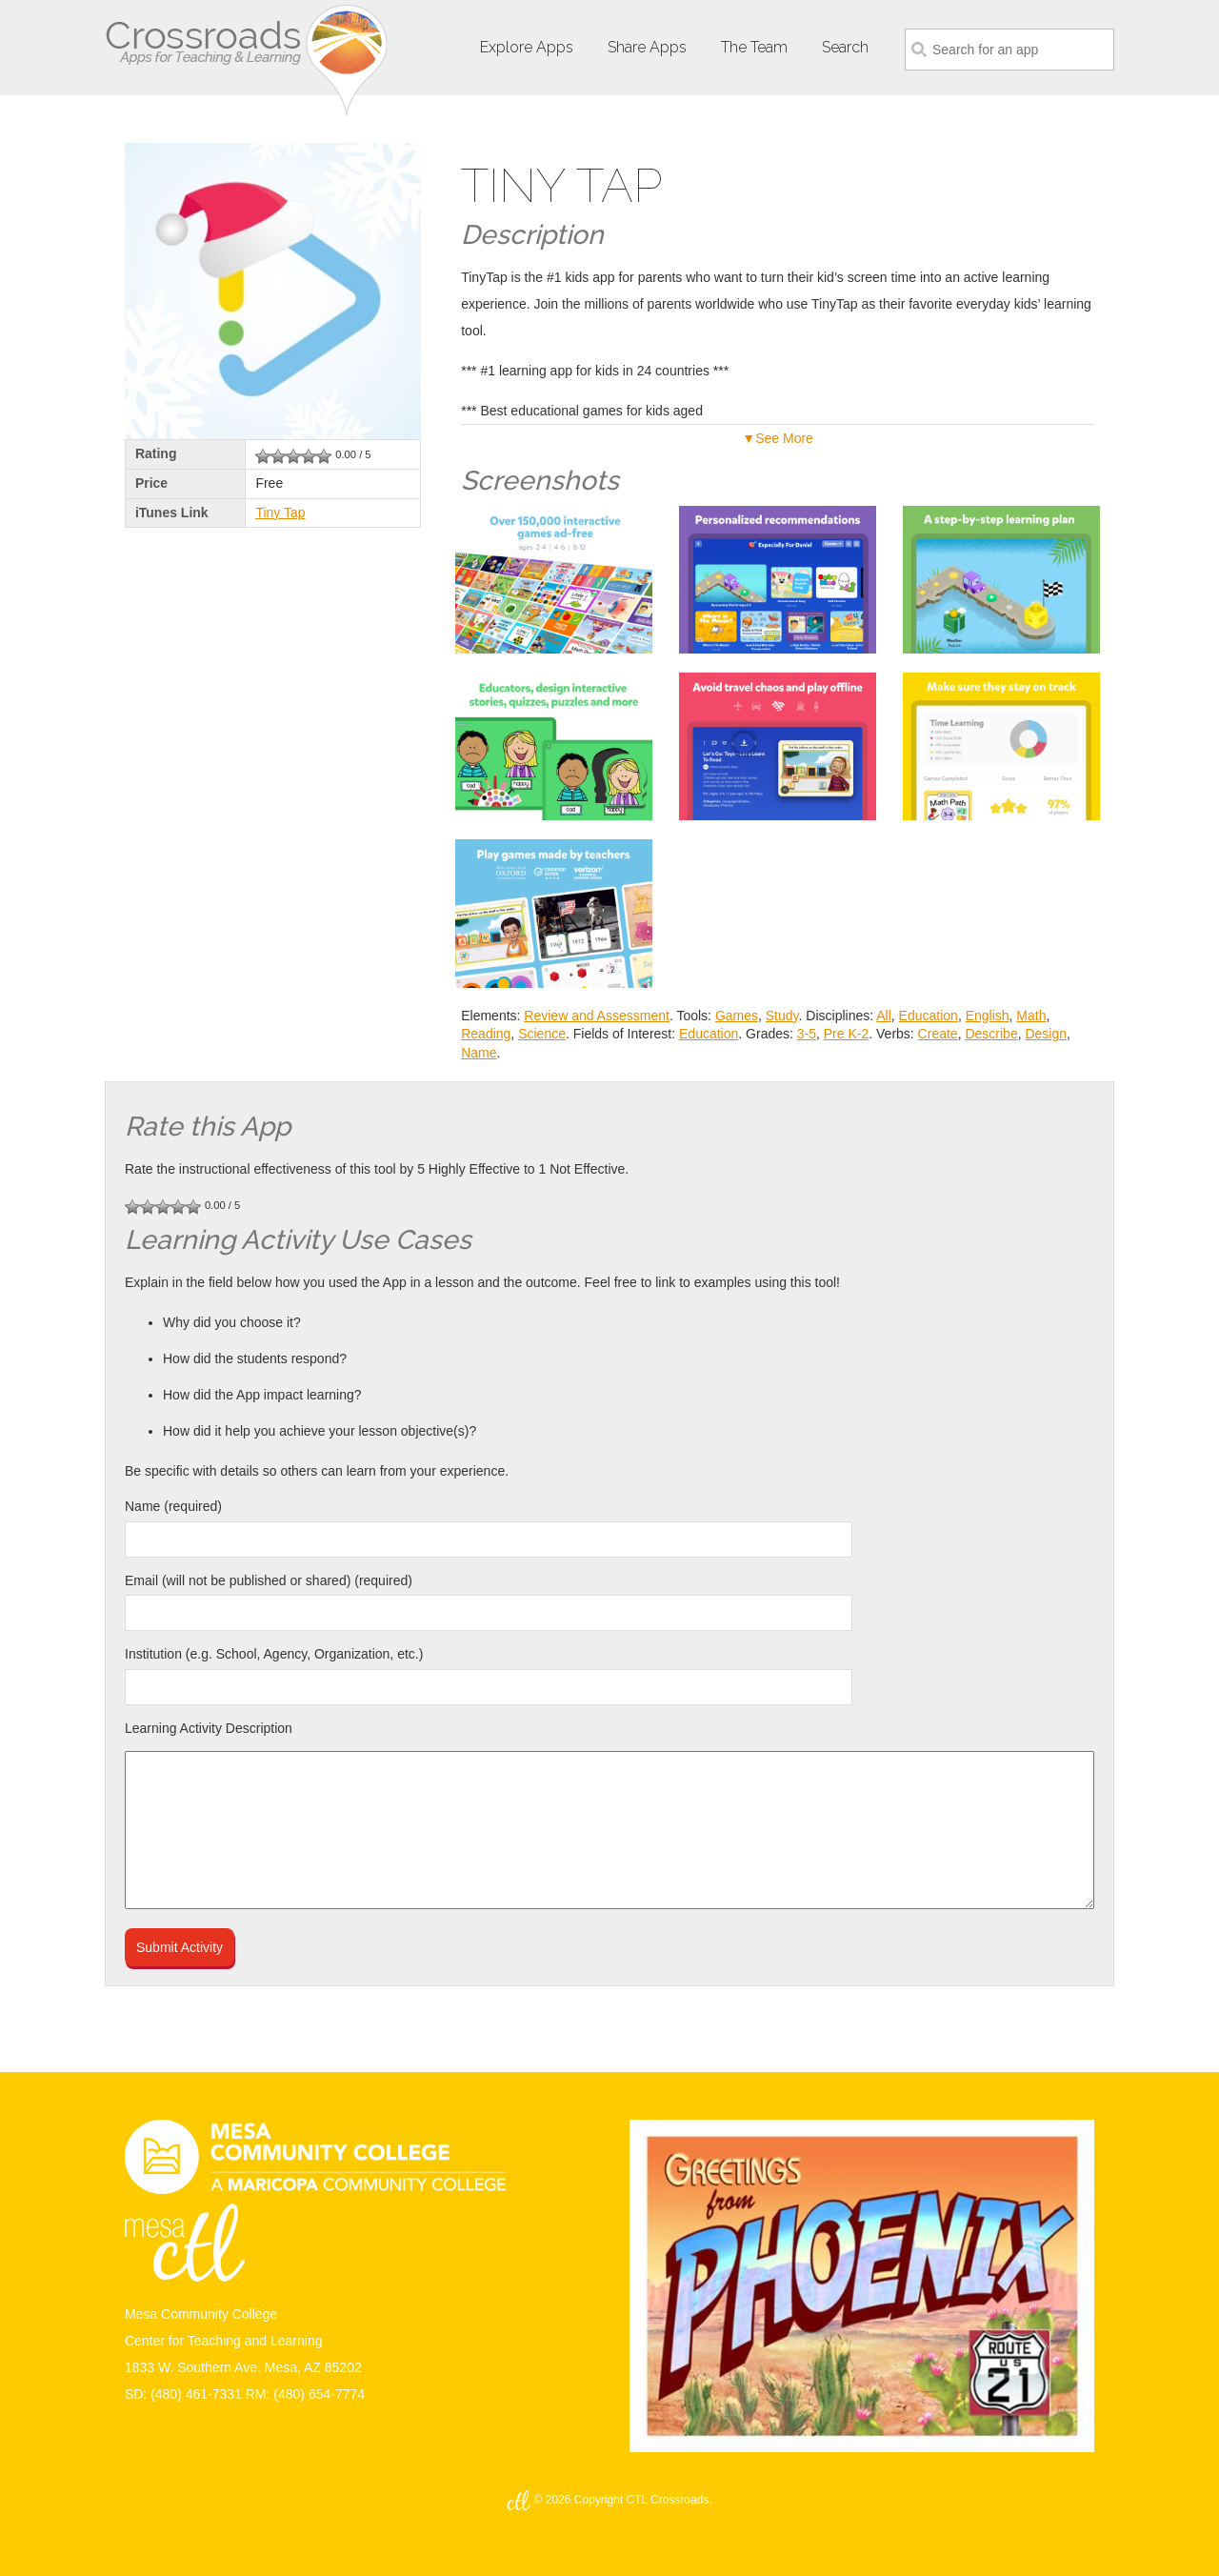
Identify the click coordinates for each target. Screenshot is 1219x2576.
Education (928, 1015)
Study (782, 1015)
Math (1031, 1015)
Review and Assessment (596, 1015)
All (883, 1015)
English (987, 1015)
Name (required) (173, 1506)
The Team (754, 47)
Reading (485, 1033)
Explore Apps (526, 47)
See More (784, 438)
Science (542, 1033)
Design (1046, 1033)
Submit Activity (179, 1947)
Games (736, 1015)
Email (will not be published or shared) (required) (268, 1580)
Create (938, 1033)
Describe (991, 1033)
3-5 (806, 1033)
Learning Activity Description (208, 1728)
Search (845, 47)
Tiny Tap (280, 512)
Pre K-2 (846, 1033)
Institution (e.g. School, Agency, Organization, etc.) (274, 1653)
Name (478, 1052)
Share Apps (647, 47)
